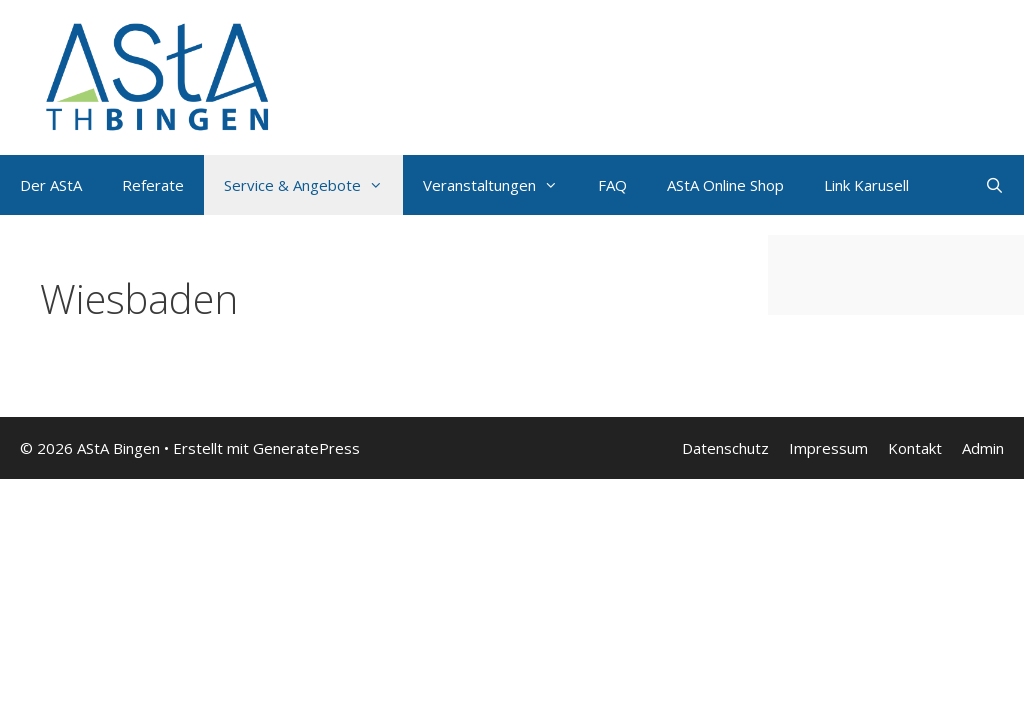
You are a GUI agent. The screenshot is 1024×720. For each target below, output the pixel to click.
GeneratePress (306, 448)
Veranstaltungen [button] (500, 185)
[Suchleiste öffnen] (994, 185)
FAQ (612, 185)
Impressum (828, 448)
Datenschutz (725, 448)
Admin (983, 448)
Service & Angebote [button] (313, 185)
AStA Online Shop (725, 185)
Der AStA (51, 185)
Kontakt (915, 448)
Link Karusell (866, 185)
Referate (153, 185)
